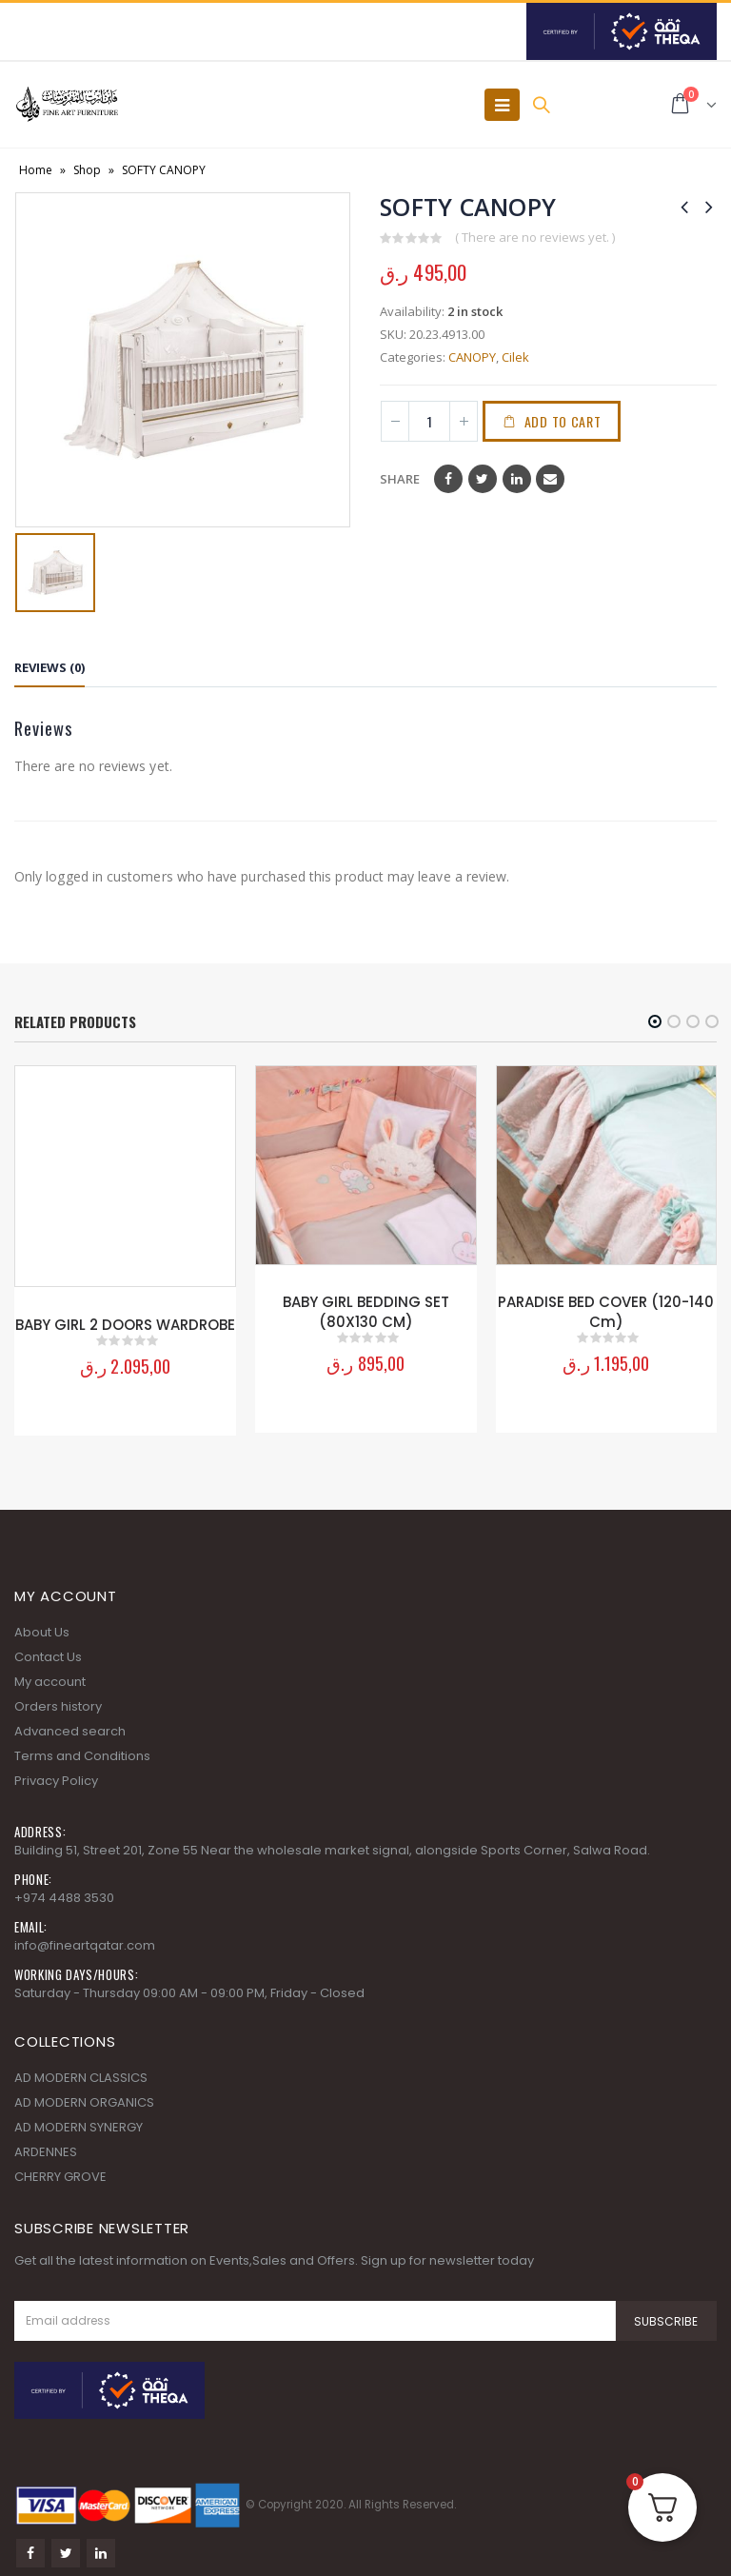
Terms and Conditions (82, 1747)
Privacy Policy (56, 1772)
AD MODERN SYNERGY (78, 2119)
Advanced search (70, 1723)
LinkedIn (517, 479)
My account (50, 1673)
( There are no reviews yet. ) (535, 237)
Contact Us (48, 1648)
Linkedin (101, 2544)
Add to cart (564, 421)
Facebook (448, 479)
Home (35, 170)
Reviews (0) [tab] (49, 667)
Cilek (515, 357)
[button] (654, 1021)
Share (400, 478)
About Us (41, 1624)
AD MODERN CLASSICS (81, 2069)
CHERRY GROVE (60, 2168)
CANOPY (472, 357)
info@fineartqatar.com (84, 1937)
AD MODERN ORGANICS (84, 2094)
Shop (87, 170)
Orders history (58, 1698)
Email (550, 479)
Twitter (482, 479)
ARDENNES (45, 2143)
